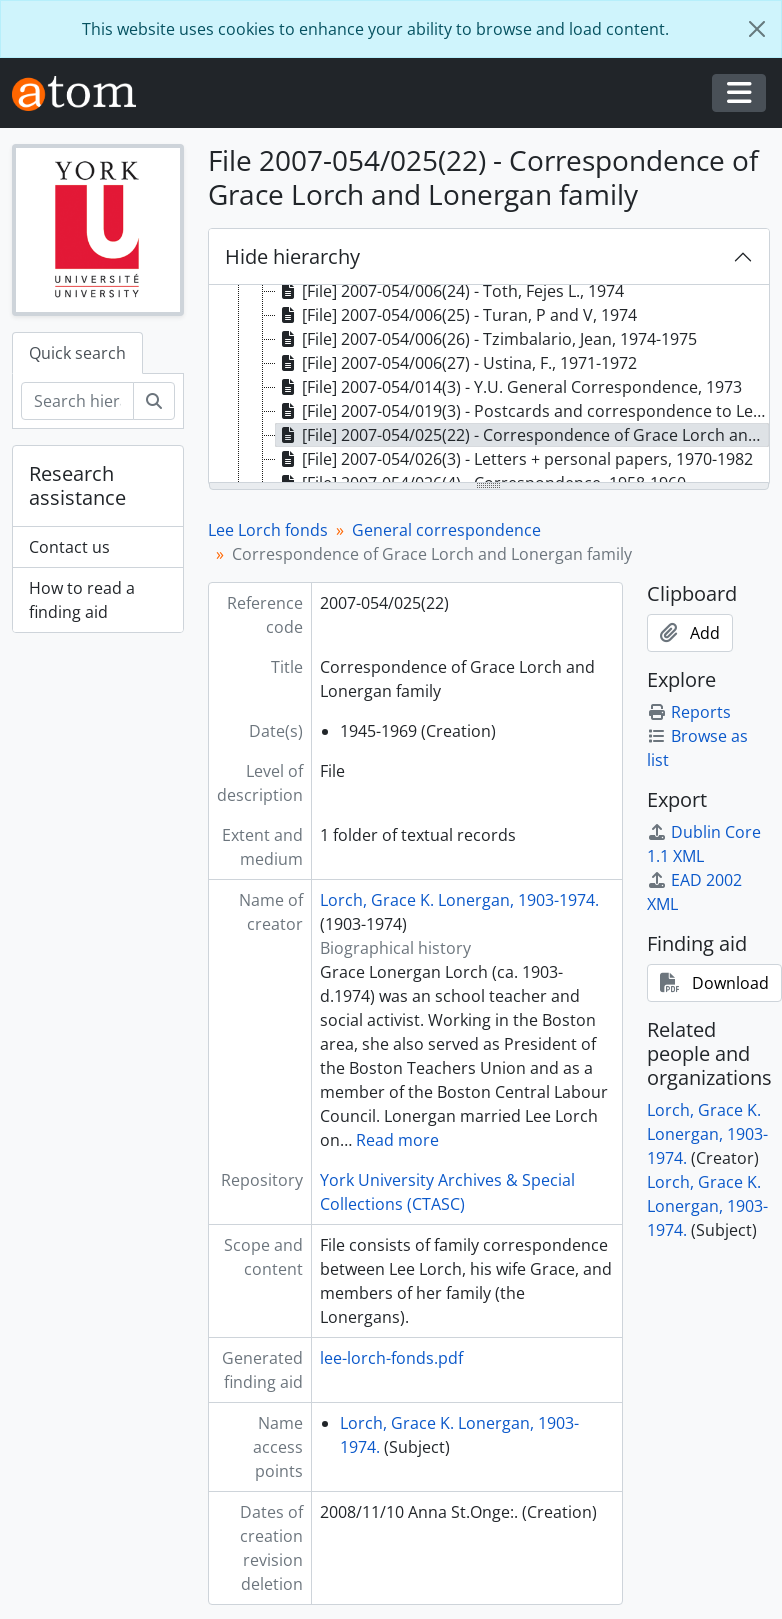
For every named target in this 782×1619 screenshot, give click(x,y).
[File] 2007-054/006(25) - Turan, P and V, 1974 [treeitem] (456, 315)
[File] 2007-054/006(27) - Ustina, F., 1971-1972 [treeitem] (456, 363)
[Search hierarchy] (77, 401)
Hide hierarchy (292, 256)
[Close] (757, 29)
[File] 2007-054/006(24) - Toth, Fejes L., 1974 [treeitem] (450, 291)
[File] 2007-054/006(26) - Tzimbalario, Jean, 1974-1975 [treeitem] (486, 339)
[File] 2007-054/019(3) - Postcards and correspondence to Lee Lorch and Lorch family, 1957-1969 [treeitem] (523, 411)
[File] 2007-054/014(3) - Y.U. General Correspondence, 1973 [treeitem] (509, 387)
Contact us (69, 547)
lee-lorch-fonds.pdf (391, 1358)
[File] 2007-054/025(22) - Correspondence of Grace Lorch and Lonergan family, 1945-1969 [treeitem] (523, 435)
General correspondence (446, 530)
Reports (689, 712)
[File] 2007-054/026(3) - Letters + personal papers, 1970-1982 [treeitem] (514, 459)
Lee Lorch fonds (268, 530)
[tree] (489, 385)
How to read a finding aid (82, 600)
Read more (397, 1140)
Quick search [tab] (77, 353)
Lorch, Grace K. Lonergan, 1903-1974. (459, 900)
